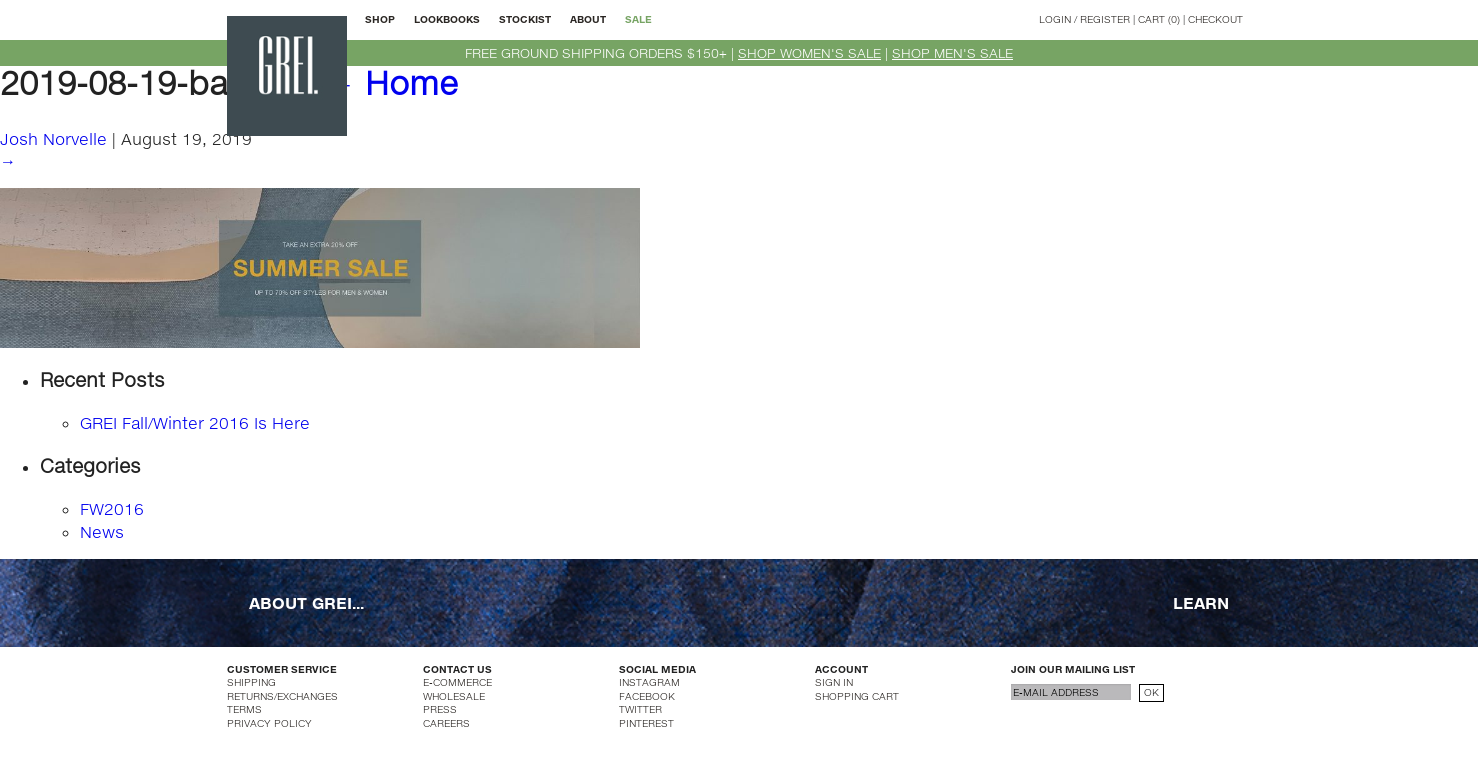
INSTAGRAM (649, 682)
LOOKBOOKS (447, 19)
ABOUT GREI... (306, 602)
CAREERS (446, 723)
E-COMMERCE (457, 682)
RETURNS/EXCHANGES (282, 696)
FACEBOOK (647, 696)
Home (391, 82)
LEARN (1201, 602)
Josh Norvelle (53, 138)
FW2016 (112, 508)
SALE (638, 19)
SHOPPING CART (857, 696)
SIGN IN (834, 682)
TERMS (244, 709)
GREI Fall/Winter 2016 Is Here (195, 422)
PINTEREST (646, 723)
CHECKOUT (1215, 19)
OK (1151, 692)
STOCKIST (525, 19)
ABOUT (588, 19)
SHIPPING (251, 682)
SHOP (380, 19)
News (102, 531)
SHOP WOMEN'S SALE (809, 53)
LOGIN (1055, 19)
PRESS (440, 709)
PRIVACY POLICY (269, 723)
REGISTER (1105, 19)
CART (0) (1159, 19)
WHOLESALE (454, 696)
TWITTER (640, 709)
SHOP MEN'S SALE (952, 53)
